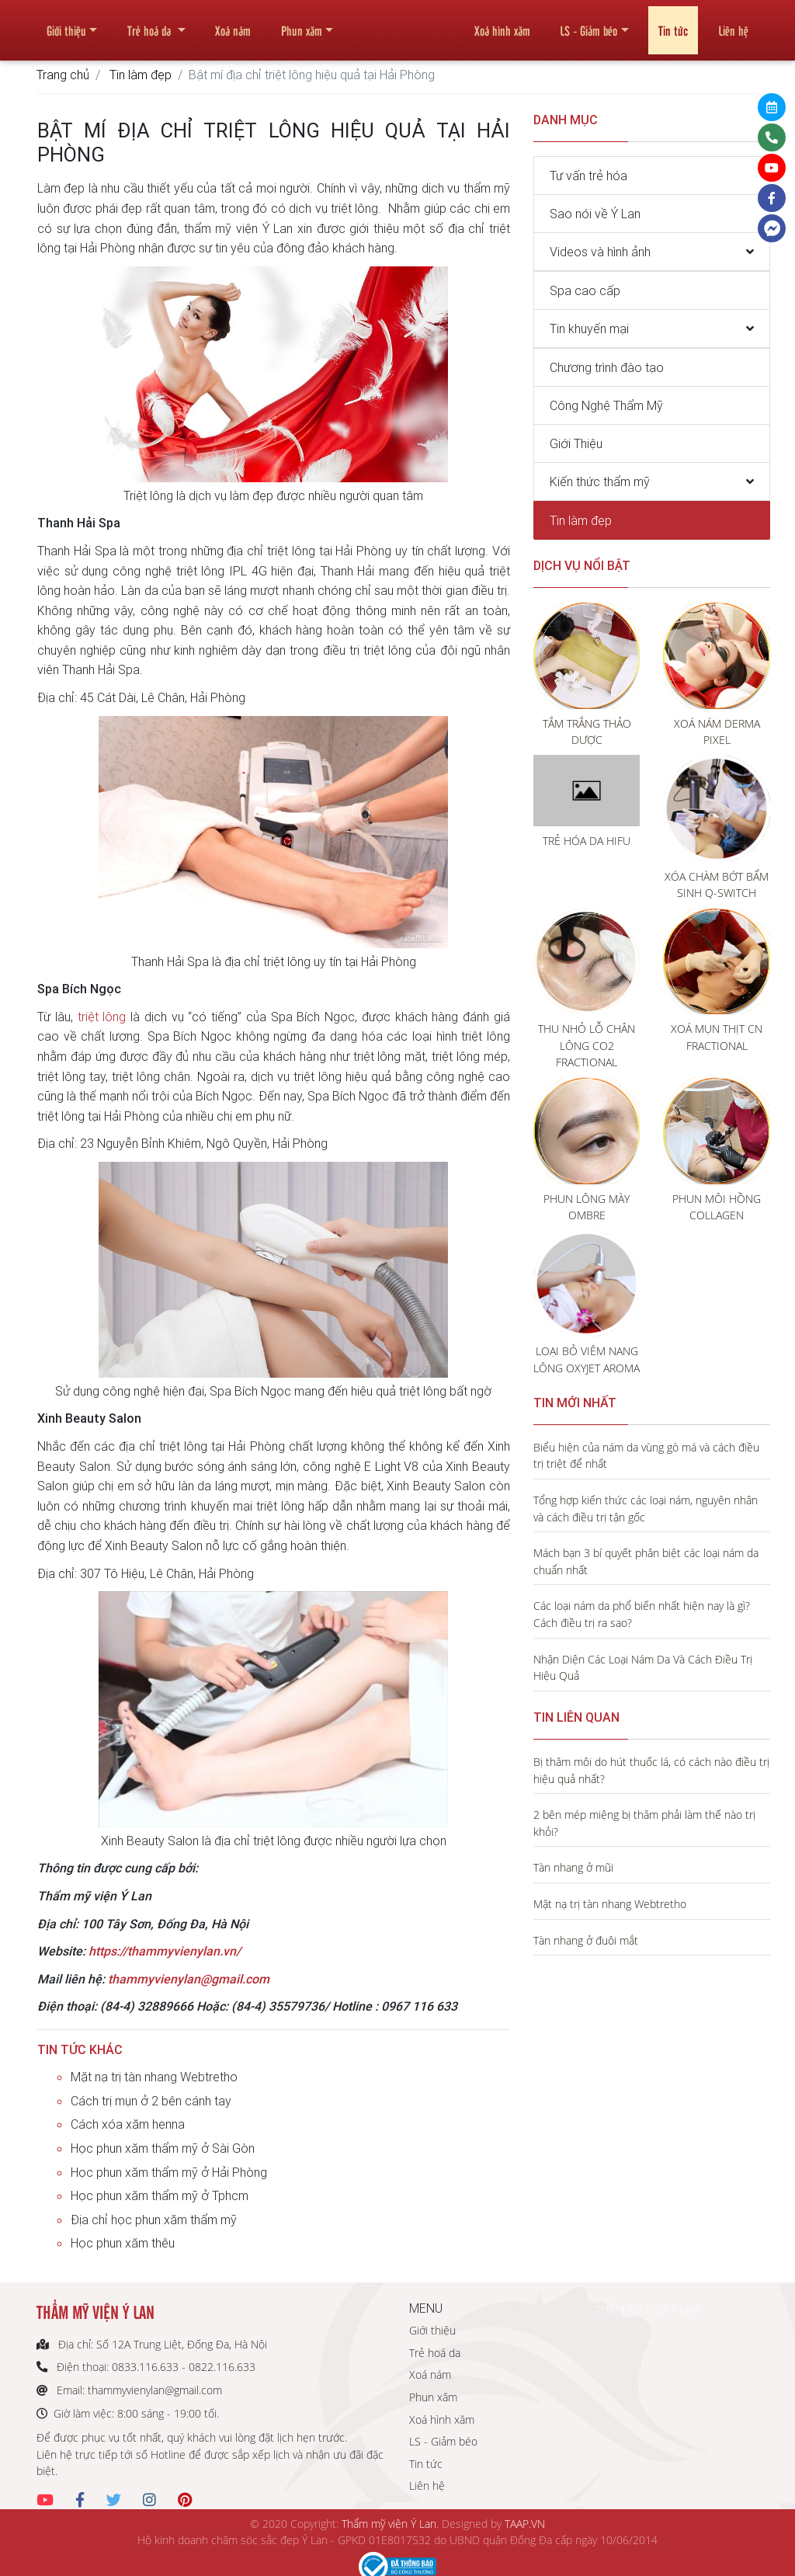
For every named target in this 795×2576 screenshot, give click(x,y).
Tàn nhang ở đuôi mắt (585, 1940)
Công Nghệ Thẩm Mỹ (606, 405)
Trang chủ (62, 74)
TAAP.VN (525, 2523)
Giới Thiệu (576, 443)
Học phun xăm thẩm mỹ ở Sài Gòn (163, 2148)
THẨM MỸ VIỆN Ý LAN (647, 2309)
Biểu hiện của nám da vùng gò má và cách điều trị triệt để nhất (646, 1456)
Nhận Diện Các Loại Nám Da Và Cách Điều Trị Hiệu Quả (642, 1668)
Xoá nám (233, 24)
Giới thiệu (66, 24)
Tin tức (673, 24)
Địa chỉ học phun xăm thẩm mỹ (154, 2219)
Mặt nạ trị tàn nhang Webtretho (154, 2076)
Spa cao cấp (585, 290)
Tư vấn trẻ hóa (588, 175)
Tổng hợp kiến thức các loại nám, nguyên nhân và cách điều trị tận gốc (645, 1508)
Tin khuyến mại (589, 328)
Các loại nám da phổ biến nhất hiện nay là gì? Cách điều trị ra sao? (641, 1614)
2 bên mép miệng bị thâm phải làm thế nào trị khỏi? (644, 1823)
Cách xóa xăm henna (128, 2124)
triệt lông (102, 1016)
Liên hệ (733, 24)
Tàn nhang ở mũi (573, 1867)
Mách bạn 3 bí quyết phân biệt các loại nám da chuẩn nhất (646, 1561)
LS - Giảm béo (588, 24)
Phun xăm (301, 24)
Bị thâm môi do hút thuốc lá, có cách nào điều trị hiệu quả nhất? (651, 1770)
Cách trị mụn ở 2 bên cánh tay (151, 2100)
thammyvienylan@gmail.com (188, 1979)
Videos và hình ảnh (600, 251)
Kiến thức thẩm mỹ (600, 481)
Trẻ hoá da (150, 24)
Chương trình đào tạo (607, 367)
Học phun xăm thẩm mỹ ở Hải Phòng (169, 2172)
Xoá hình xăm (502, 24)
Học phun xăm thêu (123, 2243)
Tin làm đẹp (140, 74)
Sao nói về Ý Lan (595, 213)
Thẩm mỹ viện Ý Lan (389, 2523)
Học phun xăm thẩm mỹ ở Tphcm (159, 2195)
